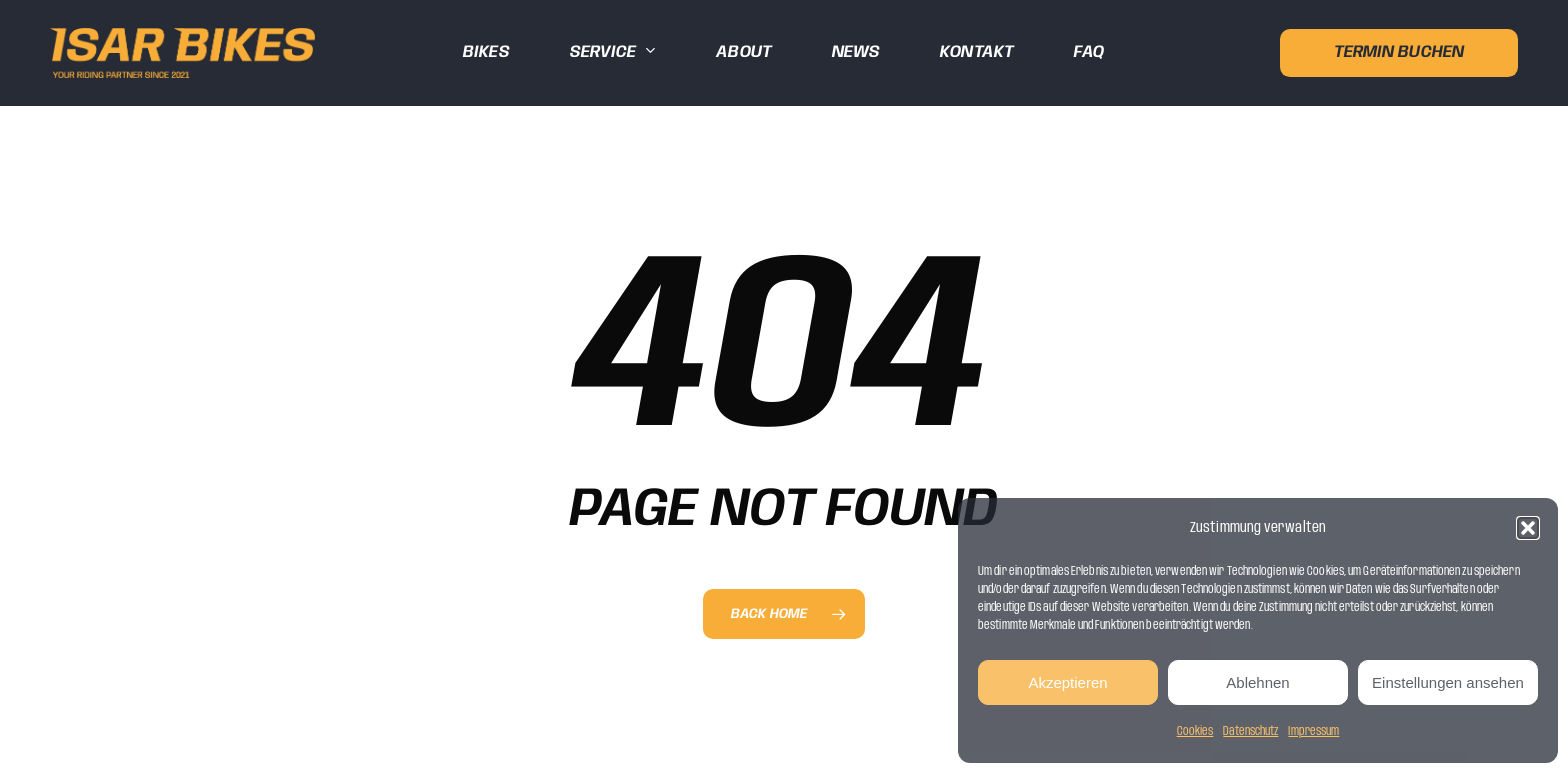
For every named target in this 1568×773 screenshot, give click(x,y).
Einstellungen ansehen (1448, 682)
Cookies (1195, 731)
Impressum (1313, 731)
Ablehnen (1257, 682)
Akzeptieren (1067, 682)
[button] (1528, 528)
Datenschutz (1250, 731)
